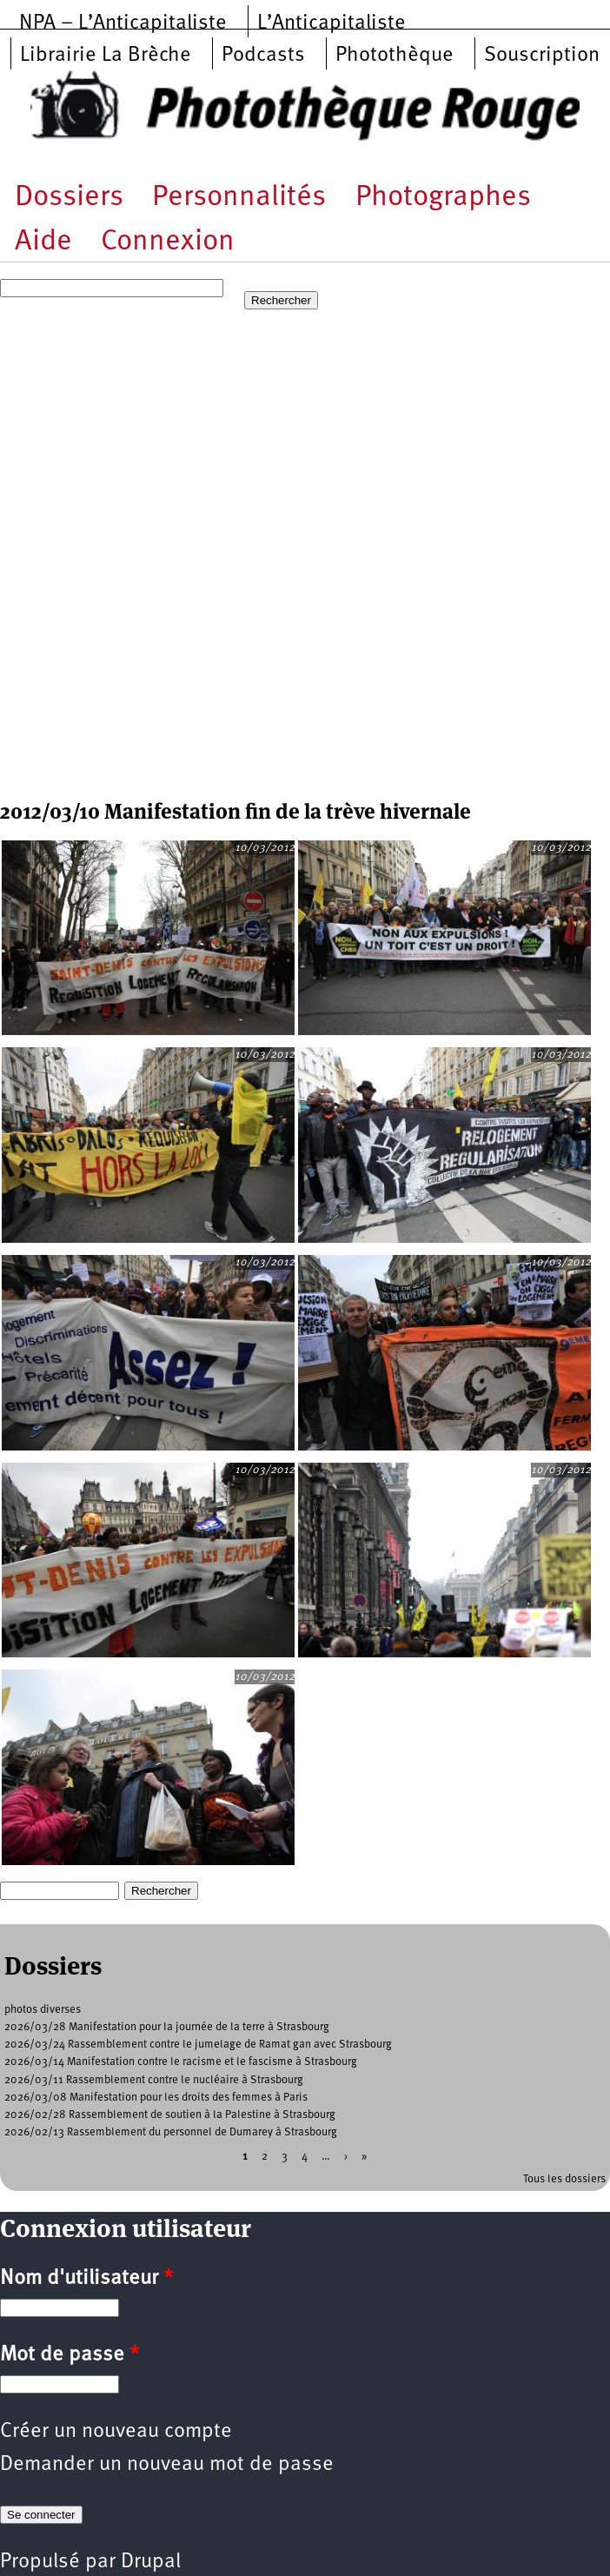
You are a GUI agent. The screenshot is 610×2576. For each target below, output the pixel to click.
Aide (43, 242)
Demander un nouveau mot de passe (167, 2464)
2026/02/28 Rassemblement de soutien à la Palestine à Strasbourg (169, 2115)
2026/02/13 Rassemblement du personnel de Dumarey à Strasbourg (170, 2132)
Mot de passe (69, 2355)
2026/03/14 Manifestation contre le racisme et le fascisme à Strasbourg (180, 2062)
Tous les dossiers (564, 2179)
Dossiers (69, 197)
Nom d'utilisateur (86, 2278)
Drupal (151, 2562)
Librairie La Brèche (105, 55)
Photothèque (394, 55)
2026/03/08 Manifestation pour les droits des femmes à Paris (156, 2097)
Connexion (168, 242)
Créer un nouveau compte (116, 2431)
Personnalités (239, 197)
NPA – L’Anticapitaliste (123, 23)
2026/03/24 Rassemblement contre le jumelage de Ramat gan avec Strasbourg (198, 2044)
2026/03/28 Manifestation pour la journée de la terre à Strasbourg (166, 2027)
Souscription (542, 55)
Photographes (443, 197)
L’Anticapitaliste (331, 23)
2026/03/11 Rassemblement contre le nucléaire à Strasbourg (153, 2080)
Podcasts (263, 55)
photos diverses (42, 2009)
